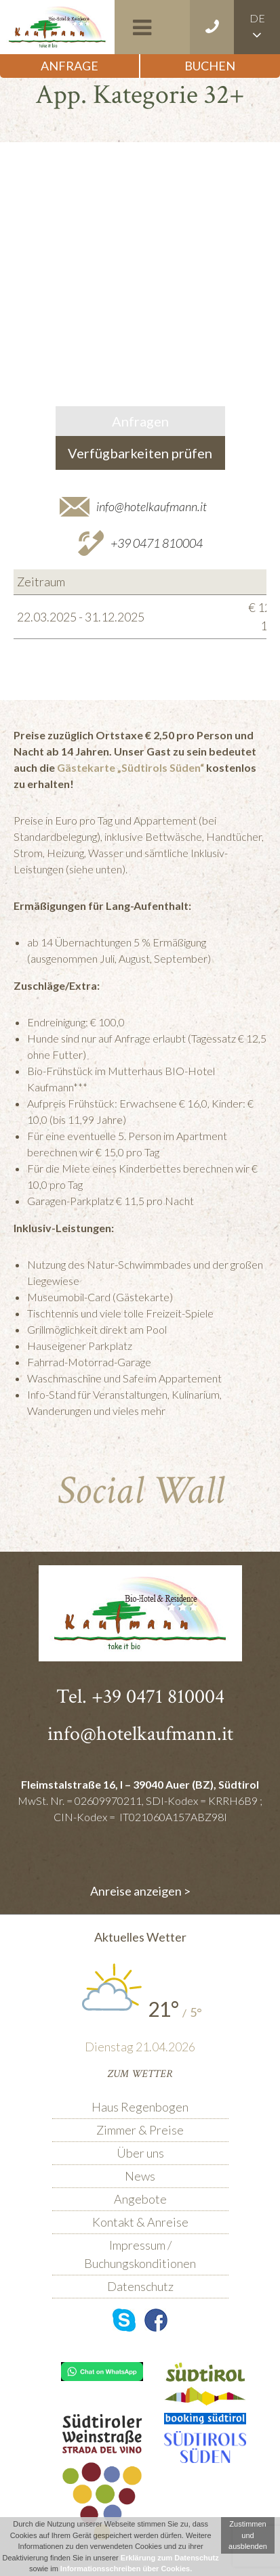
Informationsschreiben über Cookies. (126, 2568)
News (140, 2175)
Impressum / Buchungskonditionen (140, 2254)
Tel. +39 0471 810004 (140, 1697)
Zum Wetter (140, 2074)
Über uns (140, 2152)
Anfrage (69, 65)
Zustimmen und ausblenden (247, 2535)
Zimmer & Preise (140, 2129)
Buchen (209, 65)
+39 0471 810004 (157, 543)
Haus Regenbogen (140, 2106)
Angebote (140, 2198)
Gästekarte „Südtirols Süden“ (130, 767)
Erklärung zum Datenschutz (170, 2558)
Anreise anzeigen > (140, 1890)
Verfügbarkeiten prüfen (140, 453)
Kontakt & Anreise (140, 2221)
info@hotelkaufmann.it (151, 506)
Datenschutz (140, 2286)
